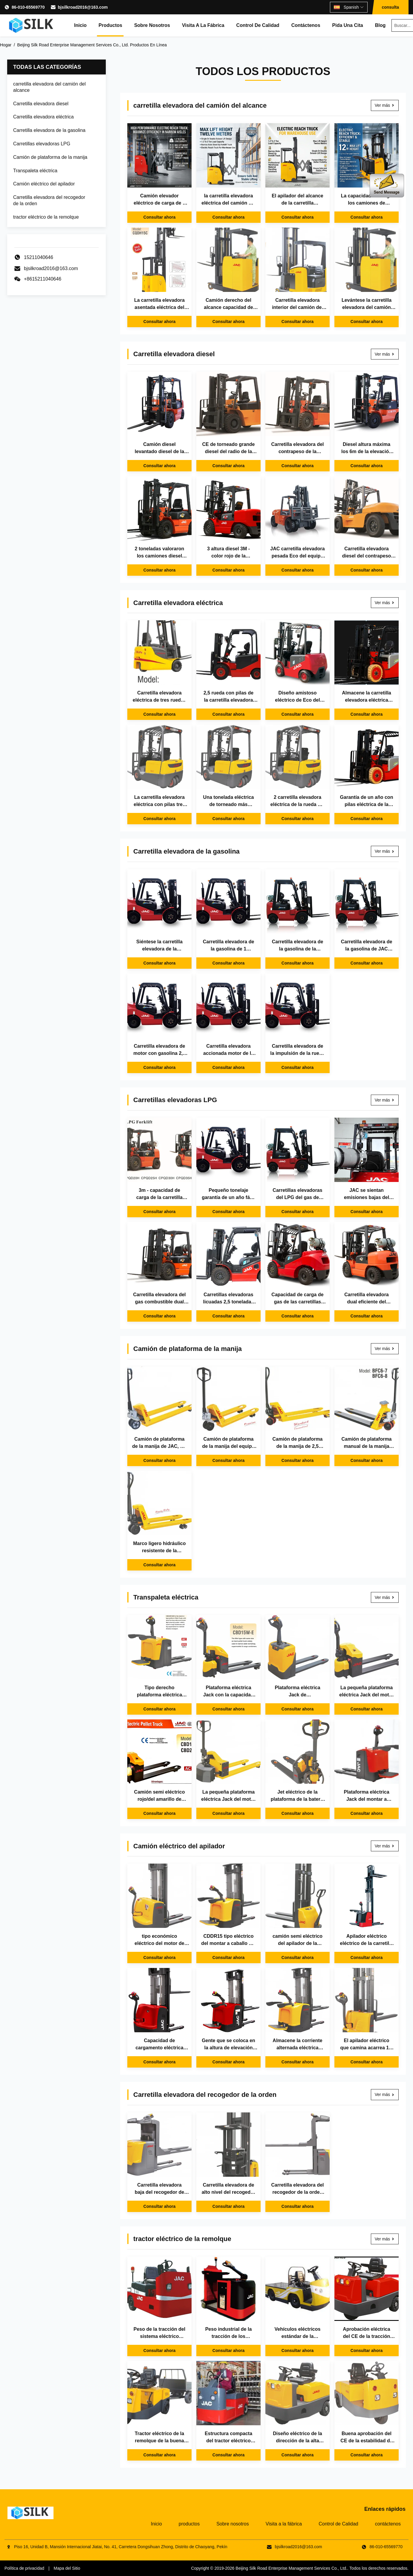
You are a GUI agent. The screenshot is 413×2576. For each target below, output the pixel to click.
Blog (380, 25)
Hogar (5, 44)
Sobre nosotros (152, 25)
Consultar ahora (159, 217)
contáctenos (305, 25)
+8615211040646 (42, 278)
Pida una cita (347, 25)
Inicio (80, 25)
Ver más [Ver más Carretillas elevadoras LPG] (385, 1100)
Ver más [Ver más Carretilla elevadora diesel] (385, 354)
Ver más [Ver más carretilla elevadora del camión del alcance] (385, 105)
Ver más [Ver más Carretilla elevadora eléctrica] (385, 602)
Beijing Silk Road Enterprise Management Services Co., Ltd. (291, 2568)
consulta (390, 7)
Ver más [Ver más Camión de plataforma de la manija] (385, 1348)
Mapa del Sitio (67, 2568)
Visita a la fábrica (203, 25)
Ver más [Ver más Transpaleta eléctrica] (385, 1597)
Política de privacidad (24, 2568)
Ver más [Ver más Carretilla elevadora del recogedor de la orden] (385, 2094)
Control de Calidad (257, 25)
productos (110, 25)
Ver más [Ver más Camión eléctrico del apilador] (385, 1846)
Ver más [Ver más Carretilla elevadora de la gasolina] (385, 851)
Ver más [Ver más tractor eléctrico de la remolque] (385, 2239)
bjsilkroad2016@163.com (83, 7)
